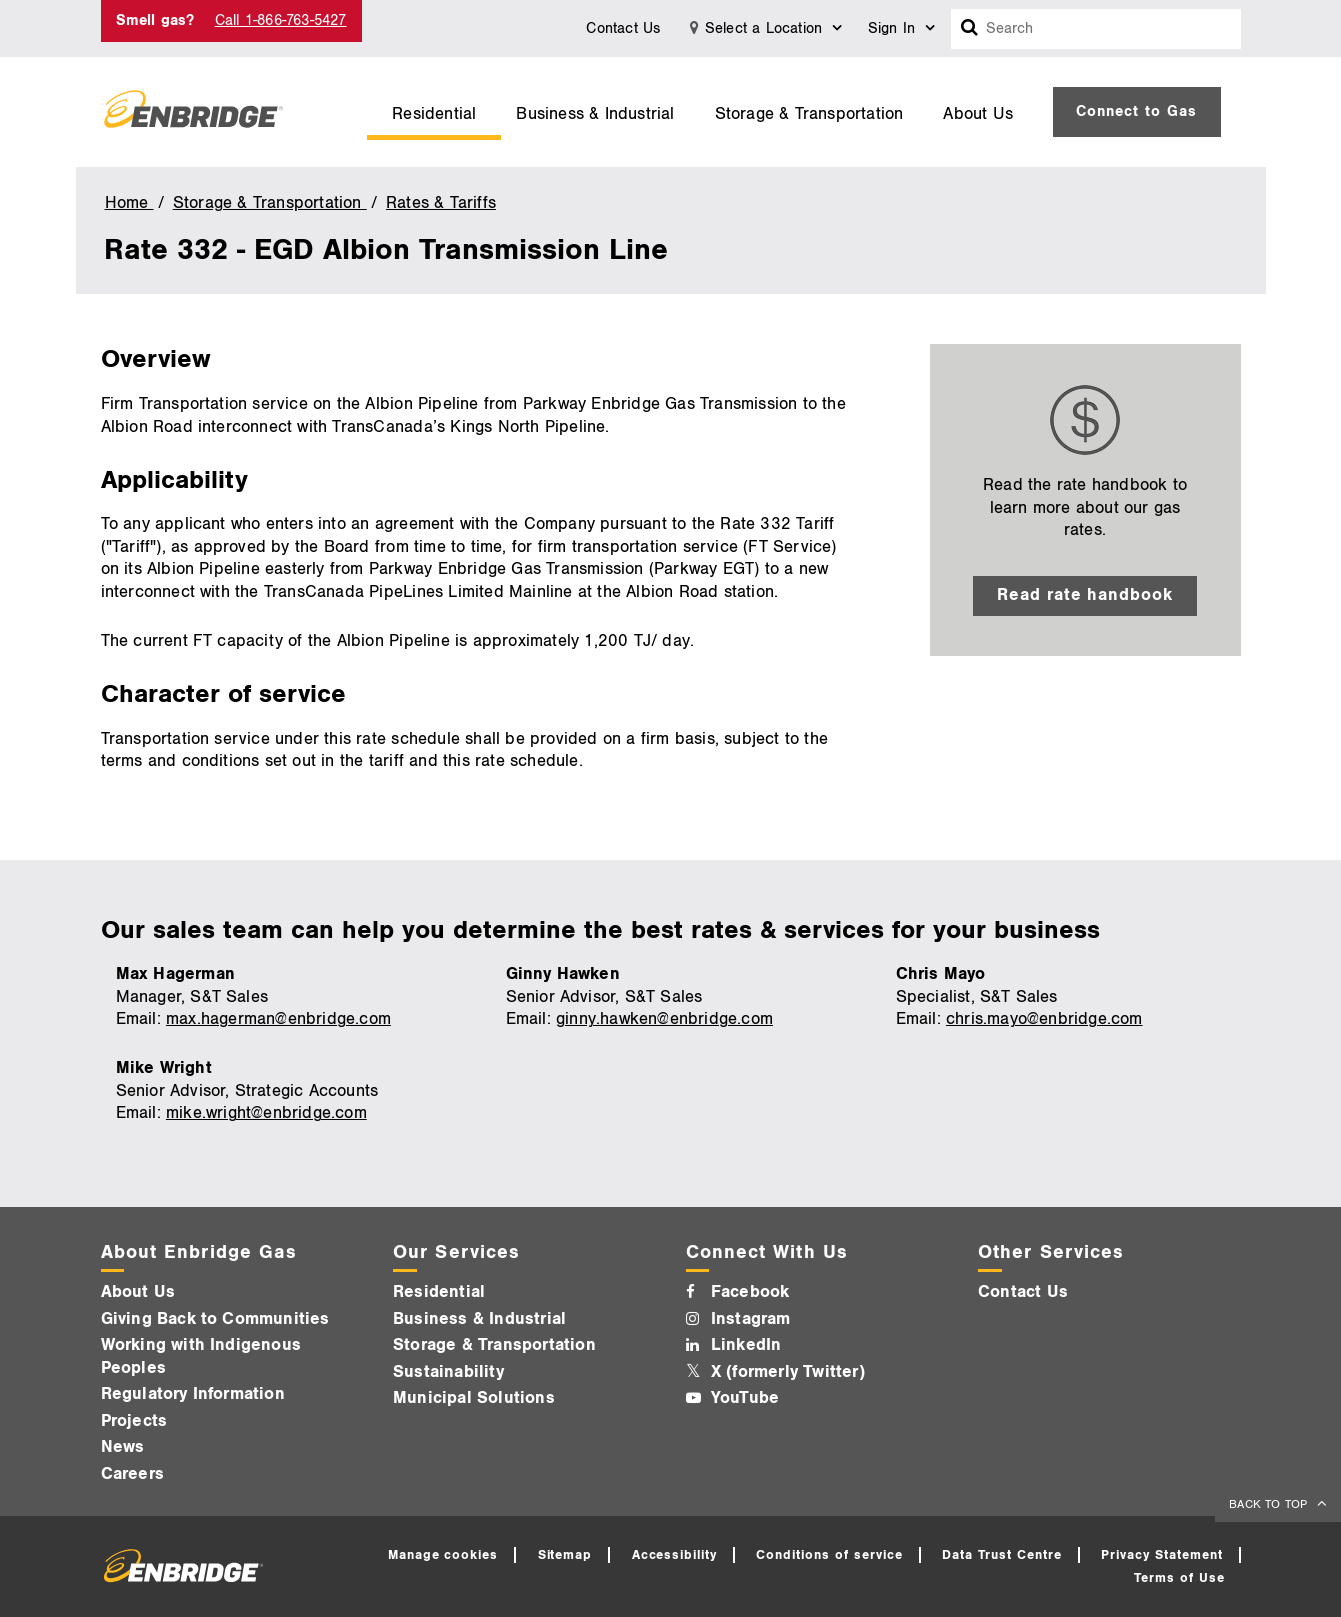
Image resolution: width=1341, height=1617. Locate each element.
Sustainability (448, 1372)
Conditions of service (829, 1555)
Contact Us (623, 28)
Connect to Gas (1136, 111)
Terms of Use (1179, 1578)
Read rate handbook (1085, 595)
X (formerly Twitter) (788, 1372)
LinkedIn (746, 1345)
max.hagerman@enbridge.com (278, 1019)
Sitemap (565, 1555)
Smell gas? (155, 20)
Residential (434, 114)
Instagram (751, 1319)
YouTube (745, 1398)
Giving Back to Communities (215, 1319)
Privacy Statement (1162, 1555)
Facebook (750, 1292)
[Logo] (193, 112)
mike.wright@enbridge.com (266, 1113)
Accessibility (675, 1555)
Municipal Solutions (474, 1398)
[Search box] (970, 29)
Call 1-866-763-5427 (281, 20)
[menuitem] (434, 112)
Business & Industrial (595, 114)
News (123, 1447)
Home (129, 203)
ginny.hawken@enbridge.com (664, 1019)
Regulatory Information (193, 1394)
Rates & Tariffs (441, 203)
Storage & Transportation (809, 114)
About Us (978, 114)
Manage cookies (443, 1555)
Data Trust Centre (1002, 1555)
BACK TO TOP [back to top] (1270, 1504)
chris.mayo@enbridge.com (1044, 1019)
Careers (132, 1474)
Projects (134, 1421)
